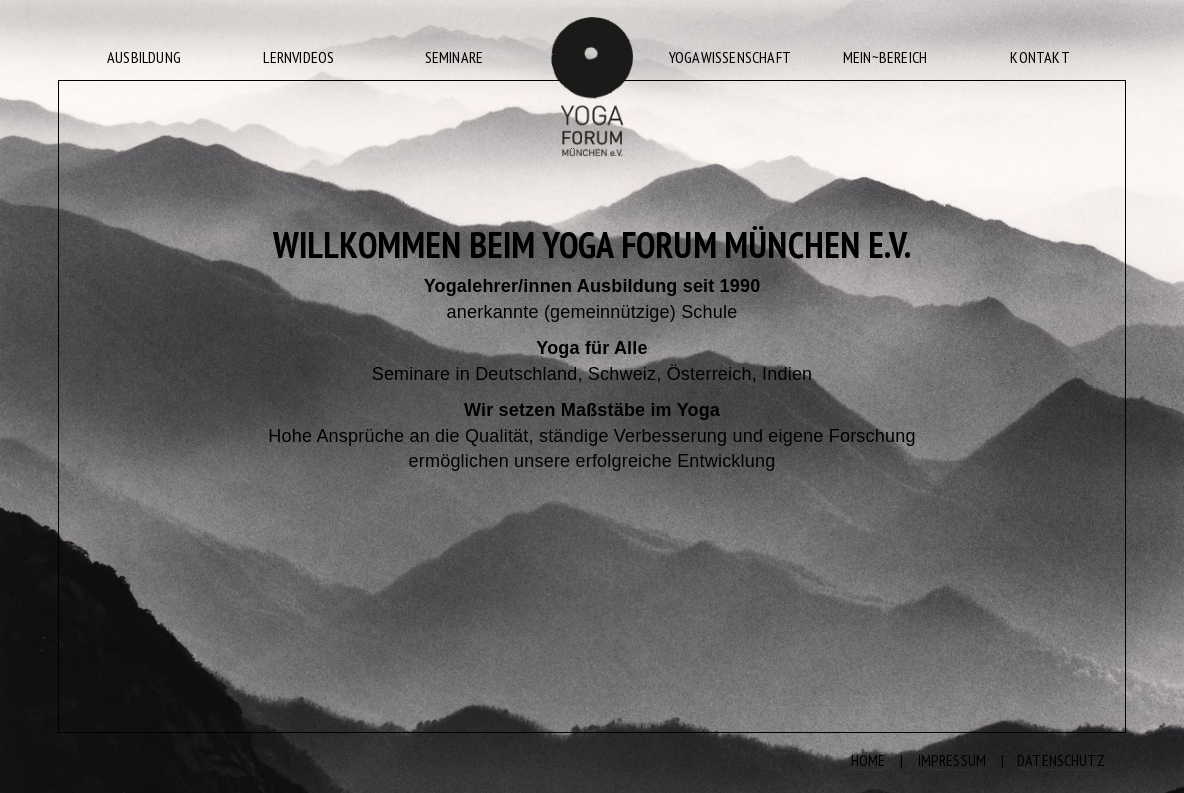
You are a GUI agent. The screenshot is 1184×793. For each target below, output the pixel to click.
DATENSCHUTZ (1061, 760)
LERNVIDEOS (298, 57)
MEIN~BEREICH (885, 57)
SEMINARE (454, 57)
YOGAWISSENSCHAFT (730, 57)
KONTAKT (1039, 57)
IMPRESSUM (952, 760)
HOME (868, 760)
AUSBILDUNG (144, 57)
